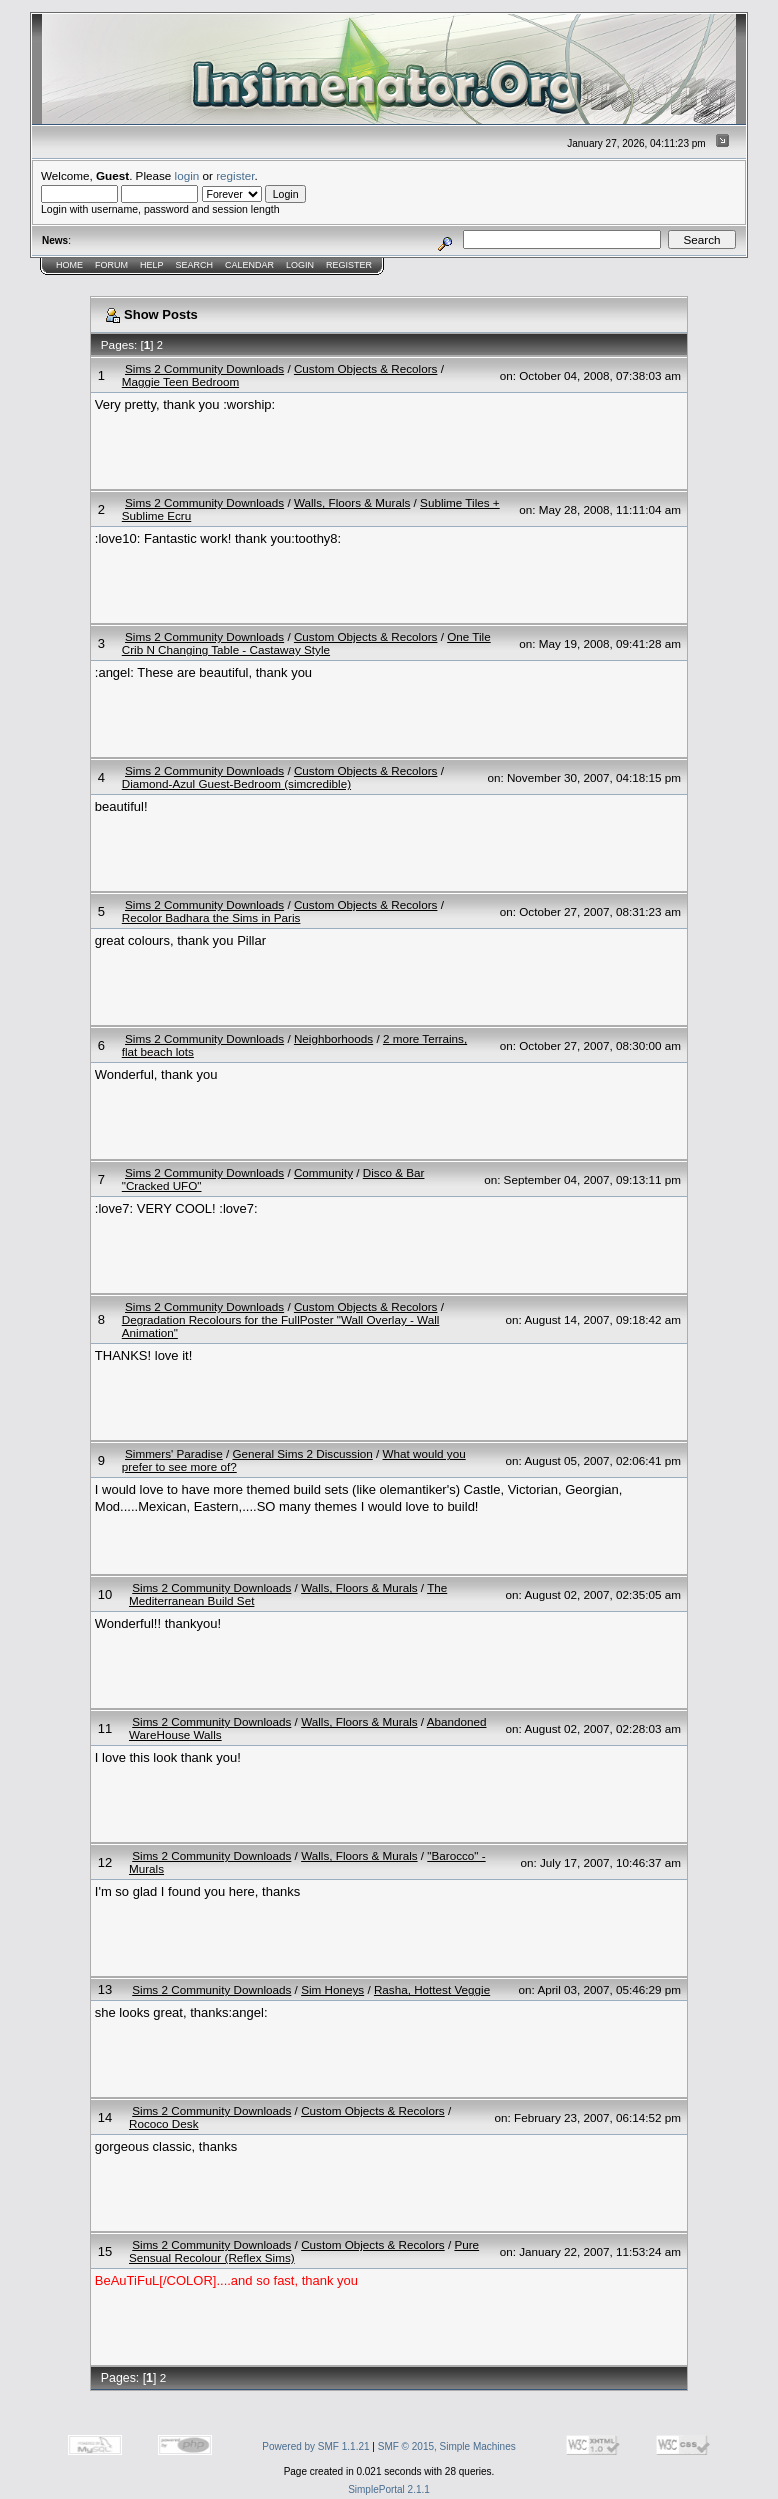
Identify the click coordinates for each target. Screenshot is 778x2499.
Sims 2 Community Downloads (204, 368)
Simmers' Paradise (174, 1453)
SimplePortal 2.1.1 (389, 2489)
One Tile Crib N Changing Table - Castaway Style (306, 643)
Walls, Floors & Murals (352, 502)
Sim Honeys (332, 1989)
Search (195, 265)
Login (300, 265)
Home (69, 265)
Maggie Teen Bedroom (180, 381)
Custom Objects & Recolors (366, 368)
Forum (111, 265)
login (187, 175)
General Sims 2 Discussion (302, 1453)
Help (152, 265)
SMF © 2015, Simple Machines (447, 2446)
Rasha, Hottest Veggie (432, 1989)
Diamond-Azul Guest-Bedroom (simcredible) (236, 783)
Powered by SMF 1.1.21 (315, 2446)
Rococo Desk (164, 2123)
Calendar (249, 265)
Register (349, 265)
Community (323, 1172)
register (235, 175)
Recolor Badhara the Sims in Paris (211, 917)
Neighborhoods (333, 1038)
